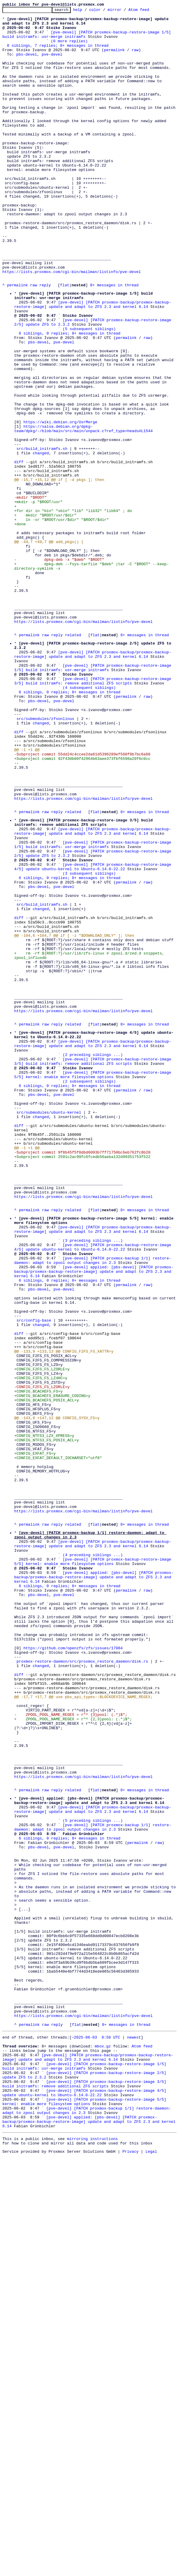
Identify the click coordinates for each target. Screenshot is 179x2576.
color (104, 11)
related (73, 760)
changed (41, 541)
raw (135, 58)
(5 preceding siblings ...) (93, 2178)
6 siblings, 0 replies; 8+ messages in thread (69, 397)
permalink (114, 58)
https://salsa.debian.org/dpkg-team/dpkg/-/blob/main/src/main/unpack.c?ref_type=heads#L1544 (83, 512)
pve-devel (52, 64)
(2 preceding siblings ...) (93, 1261)
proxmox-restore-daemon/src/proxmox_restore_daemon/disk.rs (82, 1987)
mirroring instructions (92, 2556)
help (86, 11)
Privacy (130, 2571)
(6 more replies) (69, 48)
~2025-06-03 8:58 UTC (96, 2436)
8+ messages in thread (114, 340)
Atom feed (148, 11)
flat (64, 340)
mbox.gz (103, 2447)
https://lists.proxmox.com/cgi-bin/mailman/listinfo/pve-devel (71, 324)
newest (134, 2436)
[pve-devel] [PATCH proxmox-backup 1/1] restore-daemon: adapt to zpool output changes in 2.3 (92, 1507)
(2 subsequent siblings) (89, 1293)
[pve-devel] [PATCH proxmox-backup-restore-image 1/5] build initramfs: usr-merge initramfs (93, 798)
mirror (124, 11)
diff (18, 552)
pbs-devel (26, 64)
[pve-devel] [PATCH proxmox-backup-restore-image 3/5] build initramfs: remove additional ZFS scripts (93, 814)
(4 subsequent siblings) (89, 822)
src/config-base (34, 1579)
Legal (151, 2571)
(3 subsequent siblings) (89, 1044)
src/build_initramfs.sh (42, 536)
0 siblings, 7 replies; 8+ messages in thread (58, 53)
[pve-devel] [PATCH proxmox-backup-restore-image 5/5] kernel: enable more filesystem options (93, 1285)
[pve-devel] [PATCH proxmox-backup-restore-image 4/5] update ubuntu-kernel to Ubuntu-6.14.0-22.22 (93, 1036)
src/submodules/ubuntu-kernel (49, 1330)
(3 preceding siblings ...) (93, 1483)
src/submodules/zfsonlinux (45, 859)
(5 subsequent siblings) (89, 392)
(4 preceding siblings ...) (93, 1860)
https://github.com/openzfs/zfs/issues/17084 (72, 1971)
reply (45, 340)
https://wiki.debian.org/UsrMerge (60, 504)
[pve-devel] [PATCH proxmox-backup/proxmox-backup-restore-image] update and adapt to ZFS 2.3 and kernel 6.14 (92, 363)
